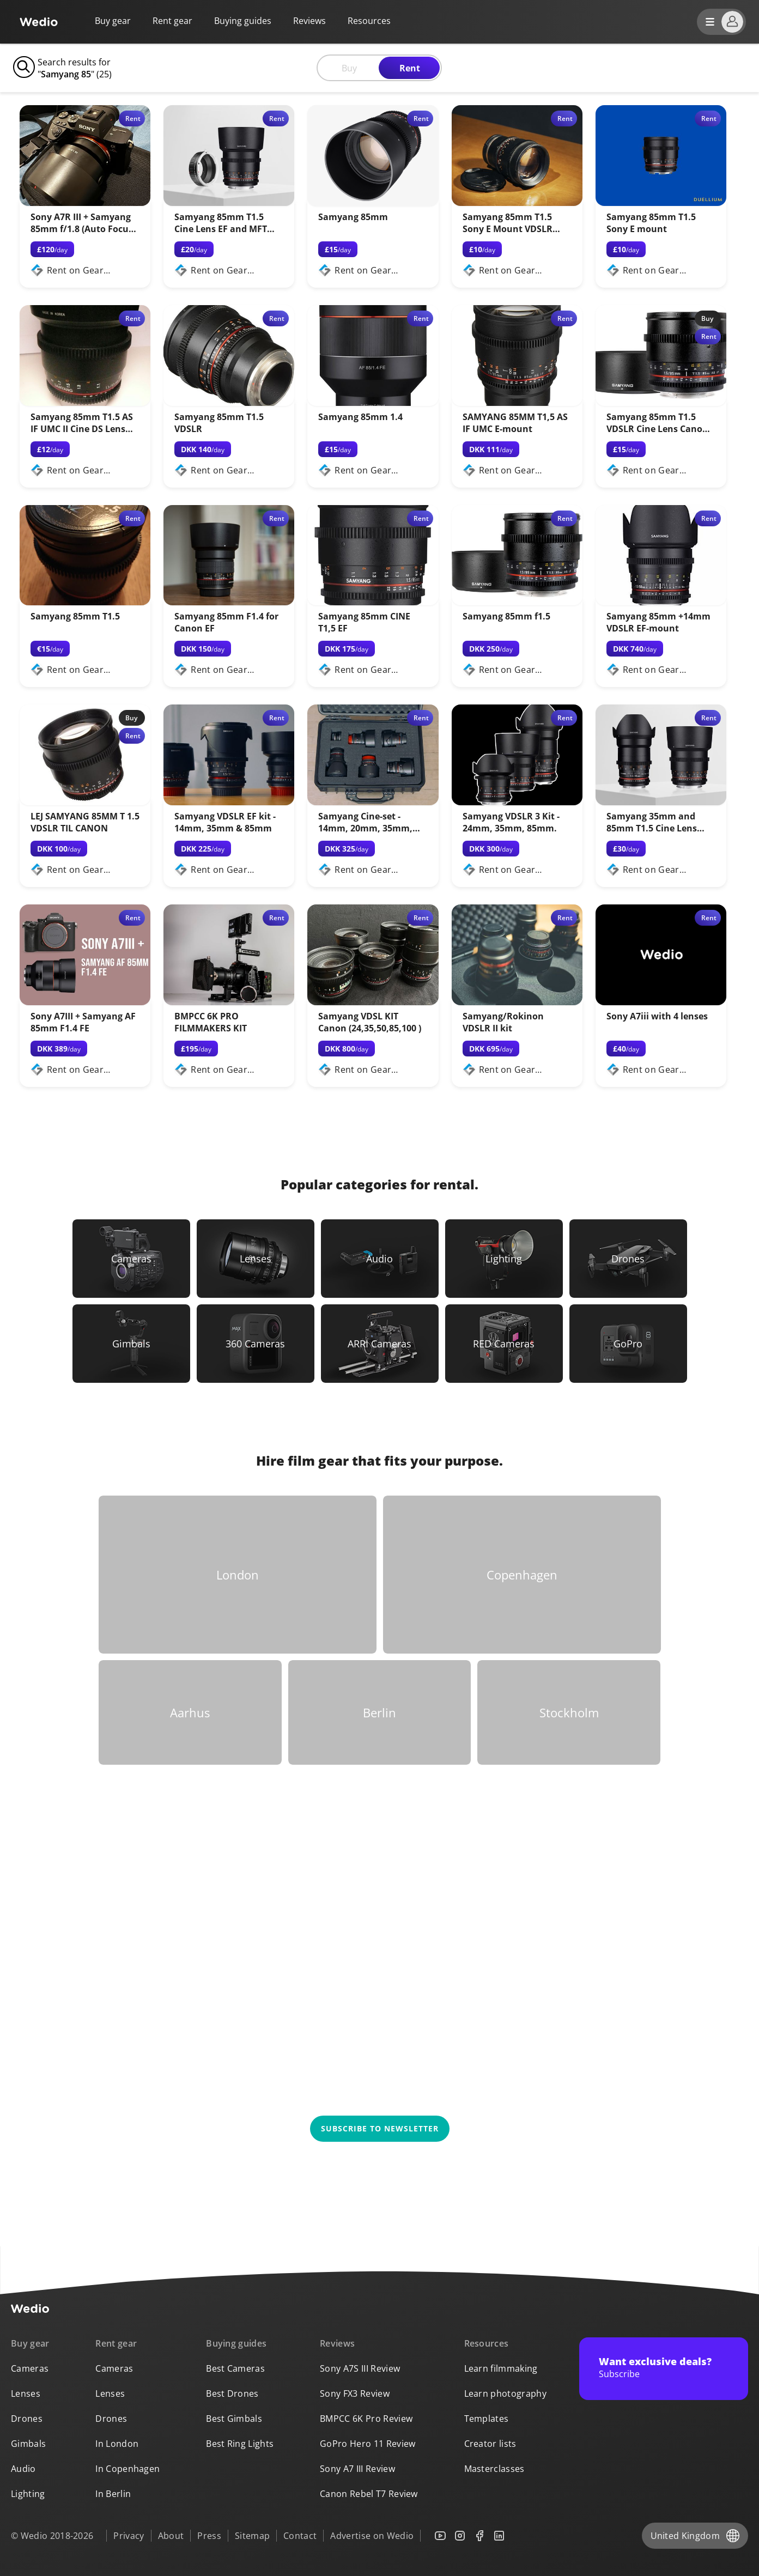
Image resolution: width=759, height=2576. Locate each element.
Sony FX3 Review (355, 2393)
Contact (300, 2536)
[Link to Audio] (380, 1258)
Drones (26, 2419)
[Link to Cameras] (131, 1258)
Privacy (128, 2536)
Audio (23, 2469)
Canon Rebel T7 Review (369, 2494)
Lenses (25, 2393)
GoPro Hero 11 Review (367, 2444)
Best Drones (232, 2393)
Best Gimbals (234, 2419)
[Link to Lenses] (255, 1258)
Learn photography (505, 2393)
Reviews (309, 21)
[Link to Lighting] (504, 1258)
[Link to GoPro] (628, 1343)
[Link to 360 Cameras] (255, 1343)
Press (209, 2536)
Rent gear (172, 21)
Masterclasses (494, 2469)
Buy (349, 68)
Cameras (29, 2368)
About (171, 2536)
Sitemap (252, 2536)
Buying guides (242, 21)
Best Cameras (235, 2368)
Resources (486, 2343)
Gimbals (28, 2444)
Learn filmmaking (501, 2368)
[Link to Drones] (628, 1258)
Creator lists (490, 2444)
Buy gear (113, 21)
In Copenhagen (127, 2469)
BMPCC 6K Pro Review (366, 2419)
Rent (409, 68)
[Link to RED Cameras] (504, 1343)
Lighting (28, 2494)
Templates (486, 2419)
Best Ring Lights (240, 2444)
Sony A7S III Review (360, 2368)
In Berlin (113, 2494)
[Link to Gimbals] (131, 1343)
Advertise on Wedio (372, 2536)
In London (116, 2444)
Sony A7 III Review (357, 2469)
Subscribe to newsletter (380, 2128)
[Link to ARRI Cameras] (380, 1343)
